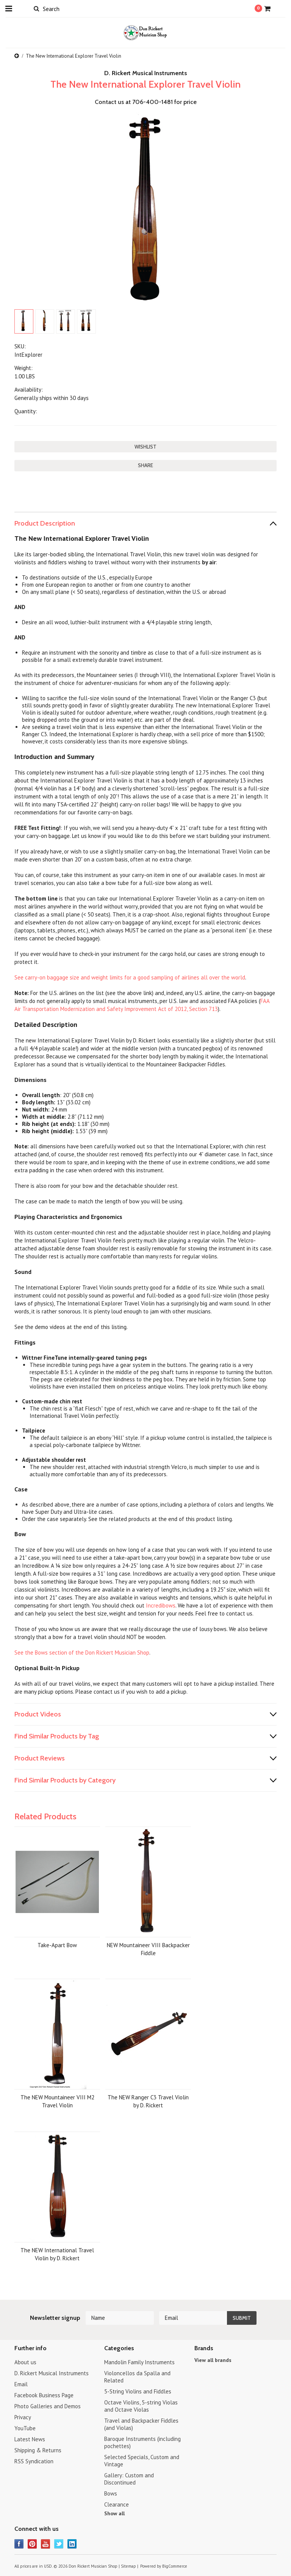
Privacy (22, 2417)
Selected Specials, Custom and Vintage (141, 2460)
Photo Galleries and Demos (47, 2406)
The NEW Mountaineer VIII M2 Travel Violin (57, 2101)
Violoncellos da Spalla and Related (137, 2377)
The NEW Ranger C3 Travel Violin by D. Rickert (148, 2101)
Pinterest (32, 2544)
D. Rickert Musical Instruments (51, 2373)
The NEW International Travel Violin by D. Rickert (57, 2254)
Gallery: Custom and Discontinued (129, 2479)
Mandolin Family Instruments (139, 2362)
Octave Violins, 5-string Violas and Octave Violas (141, 2406)
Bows (110, 2493)
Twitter (59, 2544)
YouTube (25, 2428)
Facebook (19, 2544)
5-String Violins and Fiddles (137, 2391)
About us (25, 2362)
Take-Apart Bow (57, 1945)
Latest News (29, 2439)
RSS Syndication (33, 2461)
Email (21, 2384)
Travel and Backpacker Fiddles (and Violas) (141, 2424)
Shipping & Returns (37, 2450)
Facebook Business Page (44, 2395)
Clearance (116, 2504)
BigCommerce (174, 2566)
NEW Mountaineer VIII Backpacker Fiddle (148, 1949)
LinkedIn (72, 2544)
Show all (114, 2513)
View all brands (213, 2360)
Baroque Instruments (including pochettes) (142, 2442)
